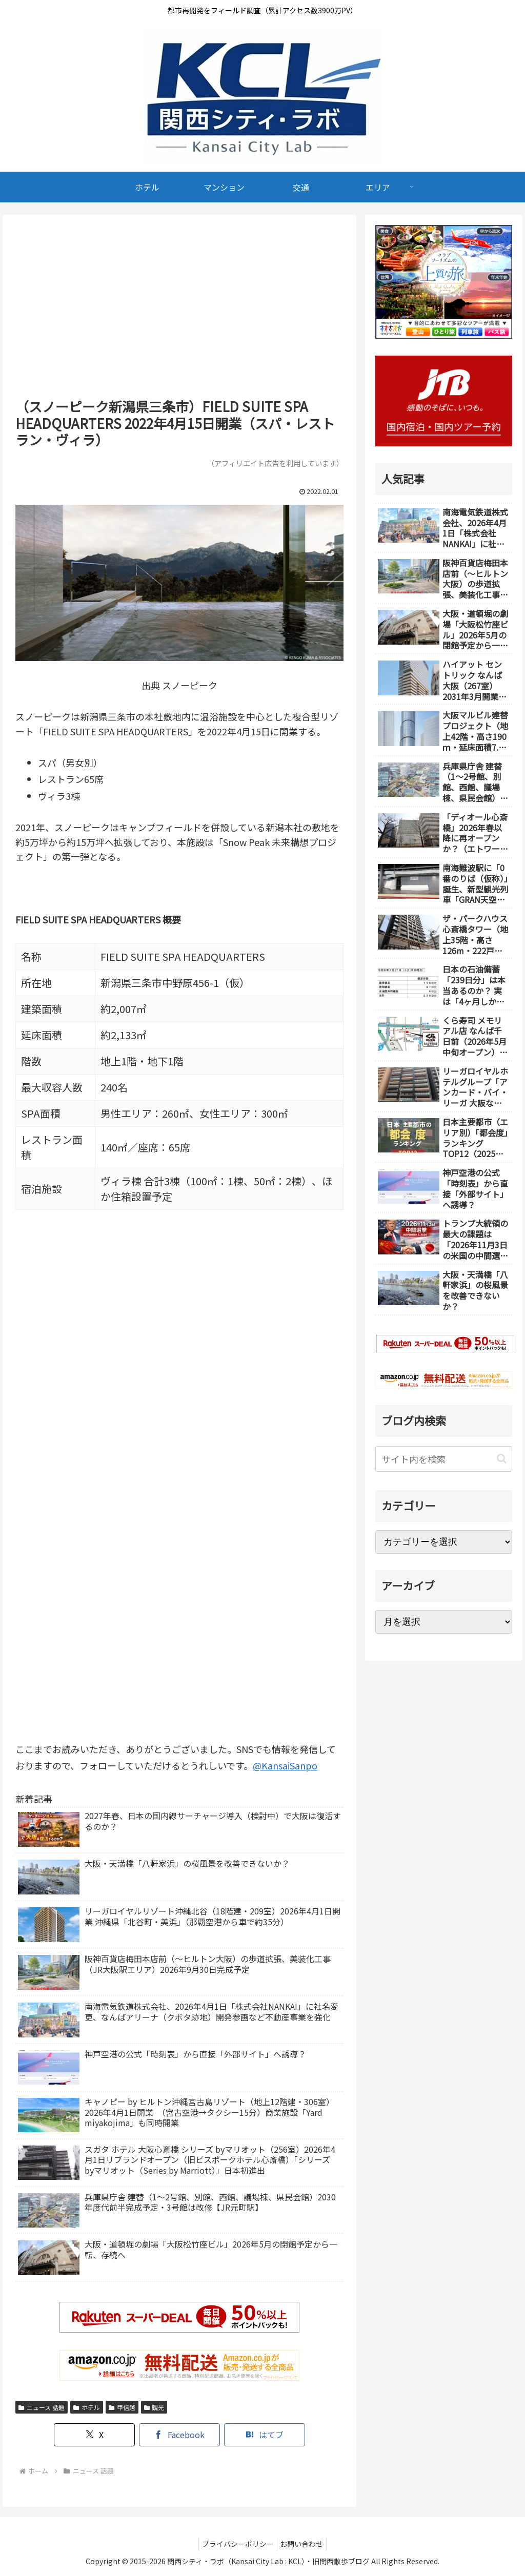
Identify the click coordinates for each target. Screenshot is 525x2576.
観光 (154, 2407)
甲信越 (122, 2407)
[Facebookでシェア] (179, 2434)
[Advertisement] (179, 310)
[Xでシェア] (113, 2434)
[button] (502, 1459)
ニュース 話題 (41, 2407)
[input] (443, 1459)
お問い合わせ (304, 2544)
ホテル (86, 2407)
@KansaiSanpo (285, 1765)
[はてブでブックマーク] (246, 2434)
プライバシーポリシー (236, 2544)
